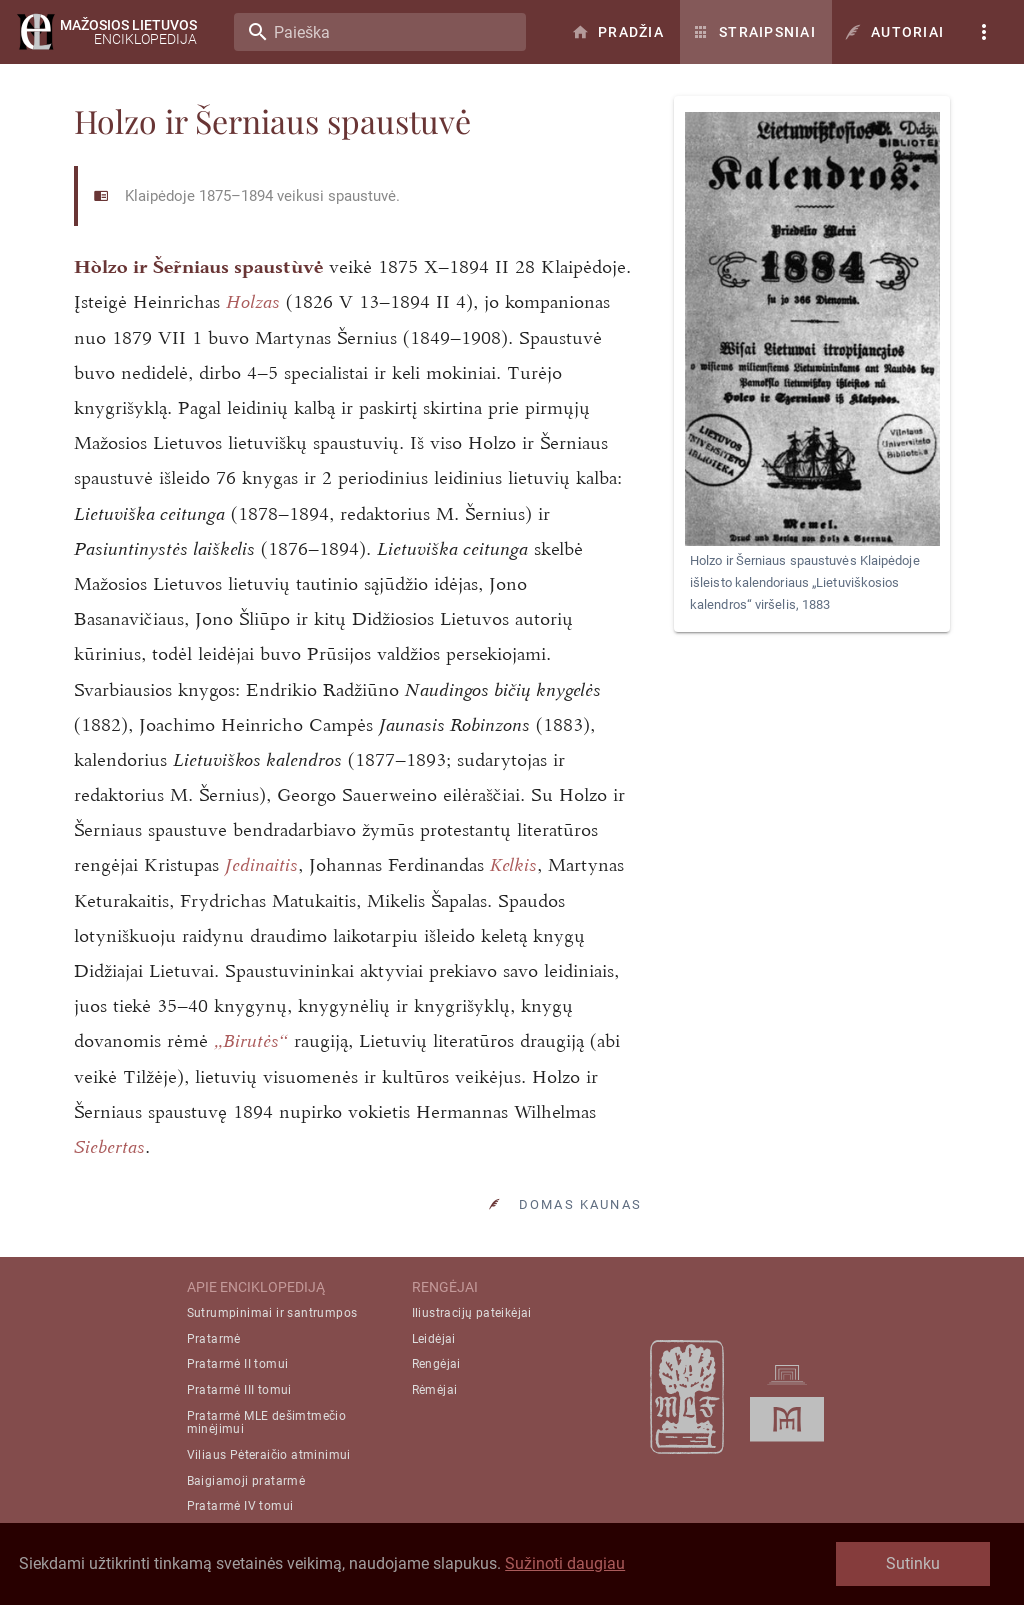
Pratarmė (214, 1339)
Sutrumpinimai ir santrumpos (272, 1313)
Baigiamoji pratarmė (246, 1481)
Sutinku (913, 1563)
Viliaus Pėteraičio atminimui (269, 1455)
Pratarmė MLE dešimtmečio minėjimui (267, 1422)
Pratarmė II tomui (238, 1364)
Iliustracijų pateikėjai (472, 1313)
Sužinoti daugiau (565, 1563)
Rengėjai (436, 1364)
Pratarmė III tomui (239, 1390)
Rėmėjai (435, 1390)
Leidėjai (434, 1339)
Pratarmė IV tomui (240, 1506)
